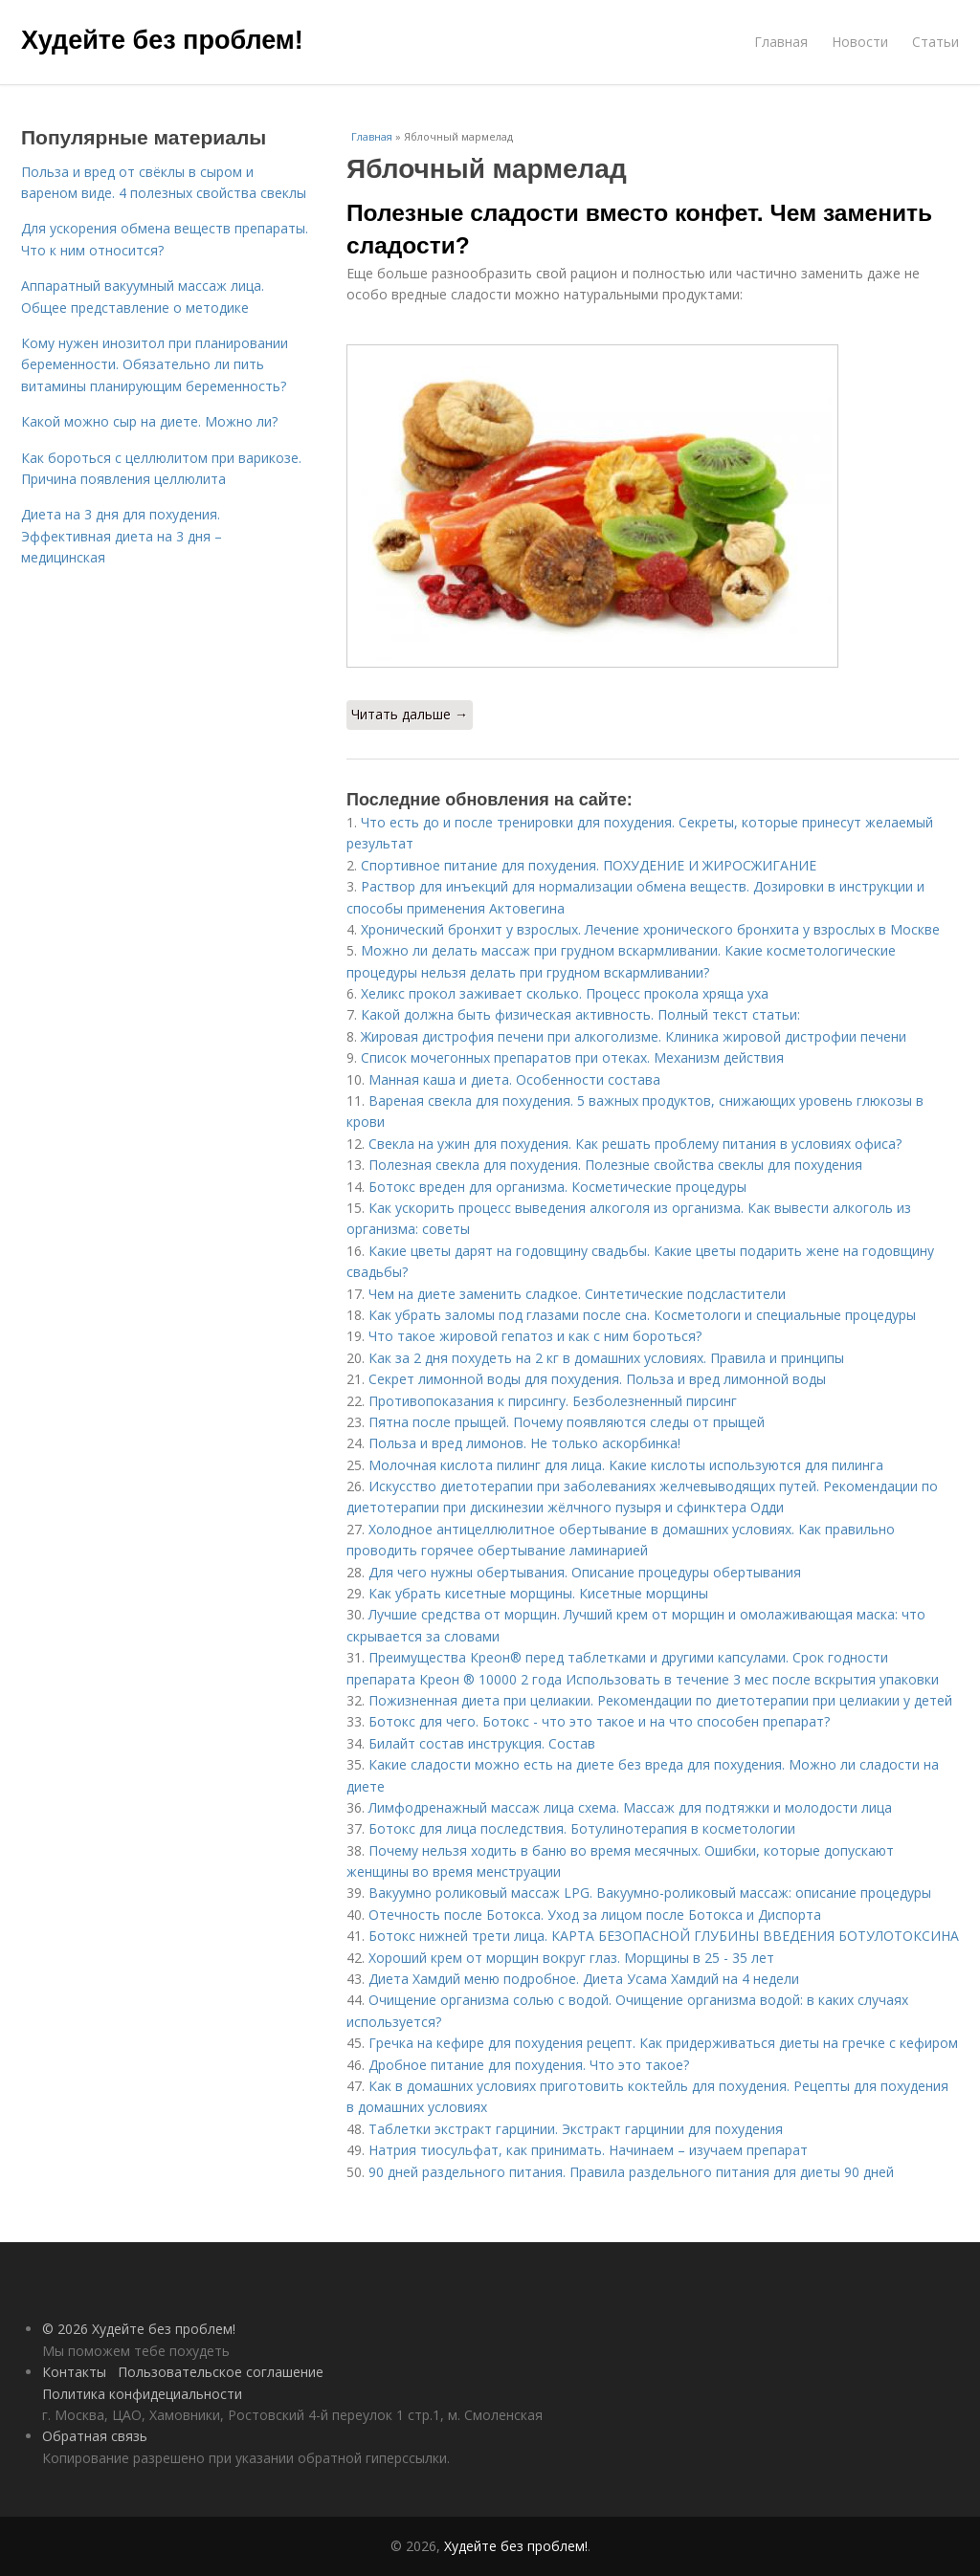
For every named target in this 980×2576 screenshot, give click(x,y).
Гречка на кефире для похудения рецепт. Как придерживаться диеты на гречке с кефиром (663, 2043)
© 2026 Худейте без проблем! (138, 2329)
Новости (860, 42)
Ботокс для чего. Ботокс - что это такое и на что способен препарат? (599, 1721)
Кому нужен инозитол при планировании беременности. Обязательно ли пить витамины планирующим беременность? (154, 364)
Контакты (74, 2372)
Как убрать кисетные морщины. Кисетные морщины (538, 1593)
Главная (781, 42)
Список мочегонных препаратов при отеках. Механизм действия (572, 1057)
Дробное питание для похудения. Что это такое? (528, 2065)
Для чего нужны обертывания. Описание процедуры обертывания (584, 1572)
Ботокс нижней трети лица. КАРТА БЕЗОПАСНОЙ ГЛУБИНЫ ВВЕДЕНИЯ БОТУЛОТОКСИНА (663, 1935)
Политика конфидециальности (142, 2394)
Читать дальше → (409, 714)
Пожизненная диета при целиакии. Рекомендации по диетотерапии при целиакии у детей (660, 1700)
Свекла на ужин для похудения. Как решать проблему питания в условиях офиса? (635, 1143)
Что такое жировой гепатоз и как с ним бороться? (535, 1336)
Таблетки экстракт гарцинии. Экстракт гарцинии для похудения (575, 2129)
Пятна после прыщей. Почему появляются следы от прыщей (566, 1422)
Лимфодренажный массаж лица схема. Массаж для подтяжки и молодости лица (630, 1807)
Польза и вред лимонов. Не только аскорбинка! (524, 1443)
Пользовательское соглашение (220, 2372)
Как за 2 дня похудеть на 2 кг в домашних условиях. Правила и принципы (606, 1358)
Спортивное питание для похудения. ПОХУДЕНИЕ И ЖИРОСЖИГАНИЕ (588, 865)
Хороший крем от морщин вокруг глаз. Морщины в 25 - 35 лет (571, 1958)
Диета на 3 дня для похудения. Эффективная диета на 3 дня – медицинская (121, 535)
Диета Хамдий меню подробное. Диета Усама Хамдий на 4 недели (583, 1979)
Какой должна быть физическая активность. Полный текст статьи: (580, 1014)
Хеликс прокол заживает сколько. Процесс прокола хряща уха (564, 993)
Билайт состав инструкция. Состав (481, 1743)
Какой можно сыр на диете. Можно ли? (149, 421)
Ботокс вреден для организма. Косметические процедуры (557, 1187)
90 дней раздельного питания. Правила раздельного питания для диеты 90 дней (631, 2172)
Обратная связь (94, 2436)
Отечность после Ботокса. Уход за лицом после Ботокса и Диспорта (594, 1914)
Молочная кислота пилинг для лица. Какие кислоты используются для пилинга (625, 1465)
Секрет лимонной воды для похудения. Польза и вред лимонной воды (597, 1379)
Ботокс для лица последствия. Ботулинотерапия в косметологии (581, 1828)
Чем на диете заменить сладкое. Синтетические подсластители (577, 1294)
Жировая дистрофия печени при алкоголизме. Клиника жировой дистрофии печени (633, 1036)
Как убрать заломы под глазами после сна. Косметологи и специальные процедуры (642, 1315)
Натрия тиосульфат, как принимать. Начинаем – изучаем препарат (588, 2150)
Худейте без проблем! (162, 40)
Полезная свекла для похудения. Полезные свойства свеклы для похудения (615, 1165)
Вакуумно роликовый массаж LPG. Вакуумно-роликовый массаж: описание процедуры (649, 1892)
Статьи (935, 42)
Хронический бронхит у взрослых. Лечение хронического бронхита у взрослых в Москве (650, 929)
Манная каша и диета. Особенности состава (514, 1079)
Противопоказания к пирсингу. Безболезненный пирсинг (552, 1401)
